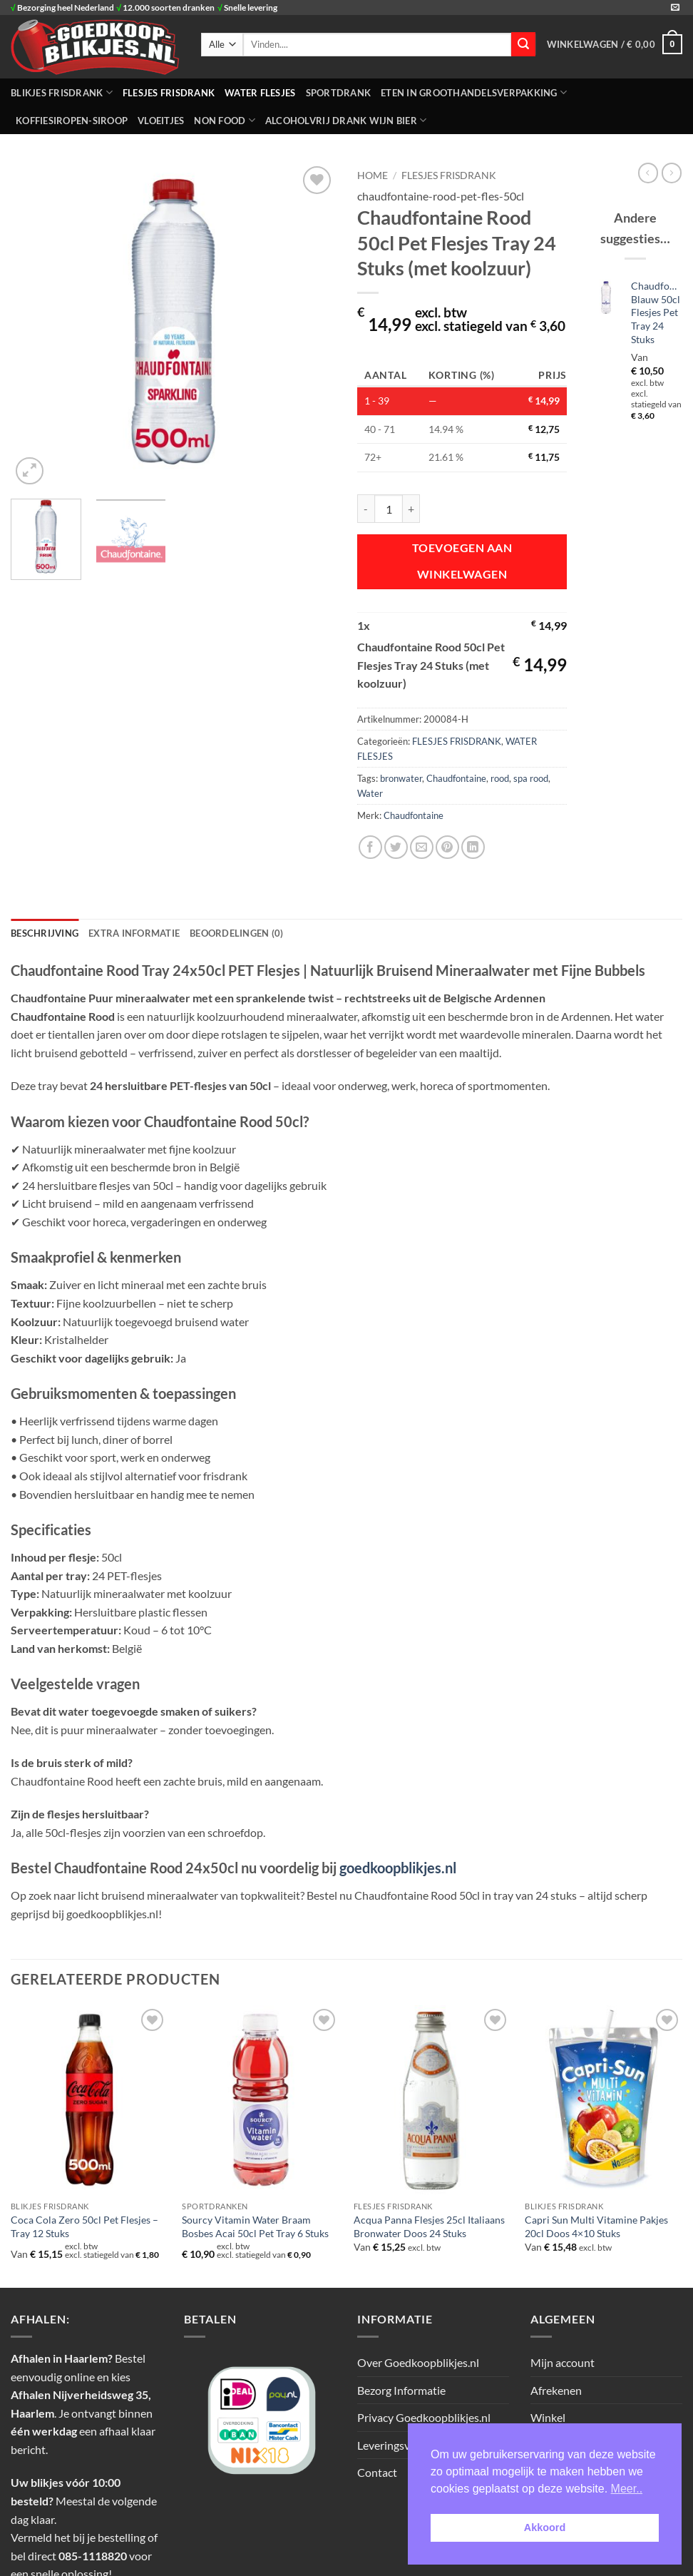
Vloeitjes (161, 120)
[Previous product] (672, 173)
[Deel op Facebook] (370, 847)
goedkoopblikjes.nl (397, 1867)
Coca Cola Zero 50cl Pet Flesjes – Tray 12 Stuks (84, 2226)
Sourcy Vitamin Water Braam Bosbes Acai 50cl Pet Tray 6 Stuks (255, 2226)
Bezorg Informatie (401, 2390)
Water (370, 793)
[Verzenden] (523, 44)
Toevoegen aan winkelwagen (462, 561)
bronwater (401, 778)
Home (372, 175)
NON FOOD (224, 120)
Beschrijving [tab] (44, 933)
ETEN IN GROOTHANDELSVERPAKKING (474, 92)
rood (500, 778)
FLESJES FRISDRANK (169, 92)
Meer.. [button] (626, 2489)
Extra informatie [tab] (134, 933)
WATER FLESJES (260, 92)
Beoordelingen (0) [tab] (236, 933)
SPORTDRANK (338, 92)
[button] (614, 44)
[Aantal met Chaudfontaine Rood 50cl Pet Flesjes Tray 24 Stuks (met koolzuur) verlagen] (365, 508)
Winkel (547, 2417)
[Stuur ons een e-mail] (675, 8)
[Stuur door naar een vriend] (421, 847)
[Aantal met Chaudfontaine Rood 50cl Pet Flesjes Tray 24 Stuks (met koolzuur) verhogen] (411, 508)
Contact (377, 2472)
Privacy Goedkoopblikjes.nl (424, 2417)
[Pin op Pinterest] (447, 847)
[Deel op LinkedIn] (473, 847)
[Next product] (648, 173)
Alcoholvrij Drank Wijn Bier (345, 120)
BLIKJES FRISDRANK (62, 92)
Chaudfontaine (456, 778)
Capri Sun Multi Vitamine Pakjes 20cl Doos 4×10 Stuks (596, 2226)
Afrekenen (556, 2390)
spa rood (530, 778)
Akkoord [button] (544, 2527)
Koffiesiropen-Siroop (72, 120)
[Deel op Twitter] (396, 847)
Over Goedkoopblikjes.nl (418, 2362)
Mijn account (562, 2362)
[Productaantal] (388, 508)
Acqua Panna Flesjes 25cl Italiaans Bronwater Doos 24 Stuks (429, 2226)
